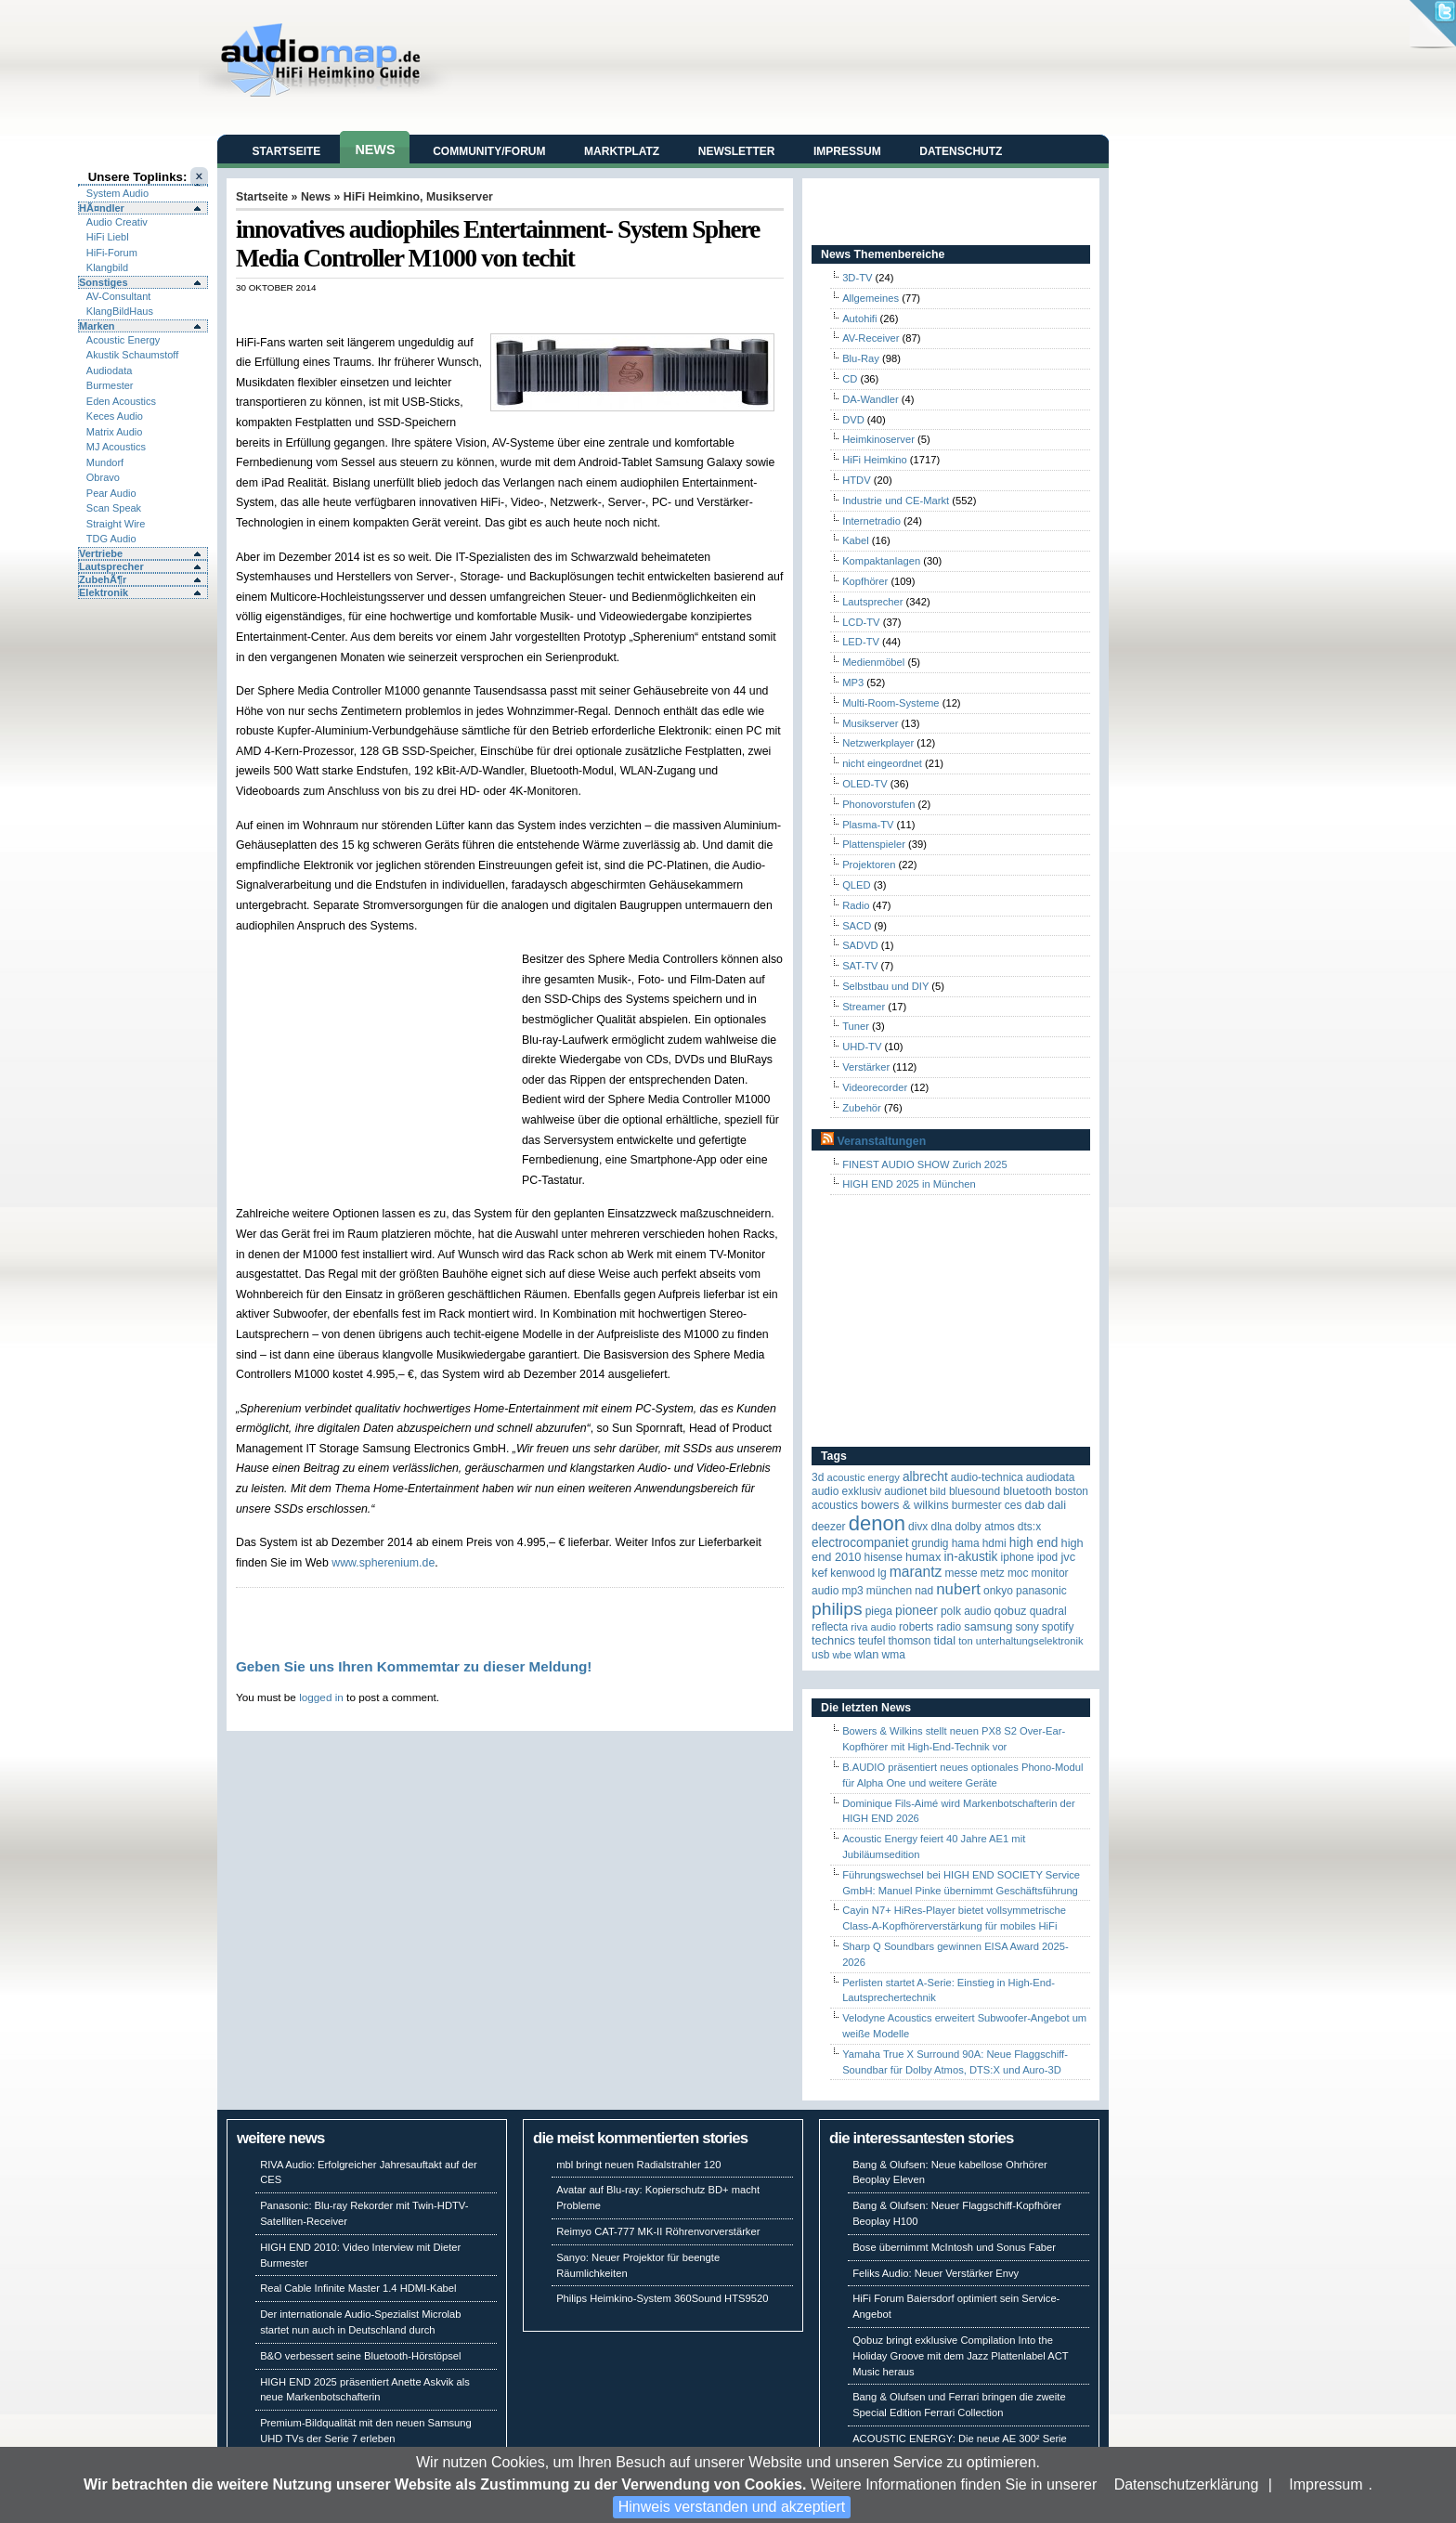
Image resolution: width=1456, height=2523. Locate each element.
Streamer (863, 1006)
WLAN (866, 1654)
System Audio (117, 193)
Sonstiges (103, 282)
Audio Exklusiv (846, 1491)
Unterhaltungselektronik (1030, 1640)
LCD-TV (860, 622)
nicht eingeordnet (882, 763)
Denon (877, 1523)
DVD (853, 419)
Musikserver (459, 196)
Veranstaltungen (881, 1141)
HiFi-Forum (111, 252)
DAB (1035, 1505)
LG (882, 1573)
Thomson (910, 1640)
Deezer (829, 1526)
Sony (1026, 1626)
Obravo (103, 477)
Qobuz (1010, 1611)
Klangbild (107, 267)
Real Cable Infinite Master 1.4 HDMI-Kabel (358, 2288)
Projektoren (868, 864)
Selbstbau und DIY (885, 986)
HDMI (994, 1543)
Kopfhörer (865, 581)
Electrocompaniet (860, 1543)
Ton (965, 1640)
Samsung (988, 1626)
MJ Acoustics (116, 446)
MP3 (853, 682)
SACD (856, 925)
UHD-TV (861, 1046)
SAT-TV (860, 965)
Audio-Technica (987, 1477)
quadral (1048, 1611)
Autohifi (859, 318)
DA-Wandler (870, 399)
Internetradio (871, 521)
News (375, 149)
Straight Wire (116, 523)
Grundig (930, 1543)
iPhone (1017, 1557)
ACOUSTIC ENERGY (862, 1477)
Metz (993, 1573)
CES (1013, 1505)
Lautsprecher (111, 566)
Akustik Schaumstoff (132, 354)
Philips (837, 1609)
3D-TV (857, 277)
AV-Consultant (118, 296)
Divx (918, 1526)
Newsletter (736, 151)
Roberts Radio (930, 1626)
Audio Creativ (117, 222)
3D (818, 1477)
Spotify (1058, 1626)
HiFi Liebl (107, 236)
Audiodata (109, 370)
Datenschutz (960, 151)
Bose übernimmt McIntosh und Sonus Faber (954, 2247)
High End (1034, 1543)
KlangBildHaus (119, 311)
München (889, 1590)
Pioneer (916, 1611)
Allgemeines (870, 298)
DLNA (941, 1526)
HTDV (856, 480)
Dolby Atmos (985, 1526)
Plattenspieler (873, 844)
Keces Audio (114, 416)
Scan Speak (113, 508)
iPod (1048, 1557)
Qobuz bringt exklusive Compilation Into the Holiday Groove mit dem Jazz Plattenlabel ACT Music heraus (960, 2355)
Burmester (110, 385)
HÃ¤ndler (101, 208)
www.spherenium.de (383, 1562)
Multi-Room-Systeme (890, 703)
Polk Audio (966, 1611)
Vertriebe (101, 553)
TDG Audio (111, 538)
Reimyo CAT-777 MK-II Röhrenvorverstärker (658, 2231)
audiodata (1050, 1477)
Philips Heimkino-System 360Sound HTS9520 (662, 2298)
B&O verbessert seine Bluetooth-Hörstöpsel (360, 2355)
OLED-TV (865, 783)
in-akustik (971, 1557)
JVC (1067, 1557)
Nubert (958, 1589)
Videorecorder (874, 1087)
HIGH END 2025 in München (909, 1184)
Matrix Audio (114, 431)
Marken (97, 326)
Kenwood (852, 1573)
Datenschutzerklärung (1186, 2484)
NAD (924, 1590)
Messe (960, 1573)
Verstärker (866, 1067)
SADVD (860, 945)
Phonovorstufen (878, 804)
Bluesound (974, 1491)
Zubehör (861, 1107)
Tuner (855, 1026)
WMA (893, 1654)
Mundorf (105, 462)
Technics (833, 1640)
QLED (856, 885)
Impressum (1325, 2484)
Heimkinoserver (878, 439)
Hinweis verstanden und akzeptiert (732, 2507)
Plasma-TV (867, 824)
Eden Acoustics (121, 401)
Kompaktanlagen (881, 560)
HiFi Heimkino (382, 196)
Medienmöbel (873, 662)
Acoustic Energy (123, 339)
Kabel (855, 540)
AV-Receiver (870, 338)
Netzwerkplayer (878, 742)
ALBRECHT (925, 1477)
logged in (321, 1697)
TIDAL (945, 1640)
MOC (1018, 1573)
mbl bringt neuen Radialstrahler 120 (638, 2164)
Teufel (871, 1640)
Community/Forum (489, 151)
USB (820, 1654)
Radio (855, 905)
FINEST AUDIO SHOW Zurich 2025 (925, 1164)
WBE (842, 1654)
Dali (1056, 1505)
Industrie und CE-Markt (895, 500)
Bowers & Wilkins (905, 1505)
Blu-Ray (860, 358)
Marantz (916, 1572)
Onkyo (998, 1590)
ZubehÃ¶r (102, 579)
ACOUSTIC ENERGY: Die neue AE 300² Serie (959, 2438)
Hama (966, 1543)
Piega (878, 1611)
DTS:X (1029, 1526)
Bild (937, 1491)
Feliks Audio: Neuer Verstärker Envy (935, 2273)
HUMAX (923, 1557)
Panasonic (1041, 1590)
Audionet (905, 1491)
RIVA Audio (873, 1626)
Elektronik (103, 592)
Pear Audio (111, 493)
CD (849, 378)
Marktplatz (621, 151)
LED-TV (860, 641)
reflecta (830, 1626)
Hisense (883, 1557)
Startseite (287, 151)
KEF (819, 1573)
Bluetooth (1027, 1491)
